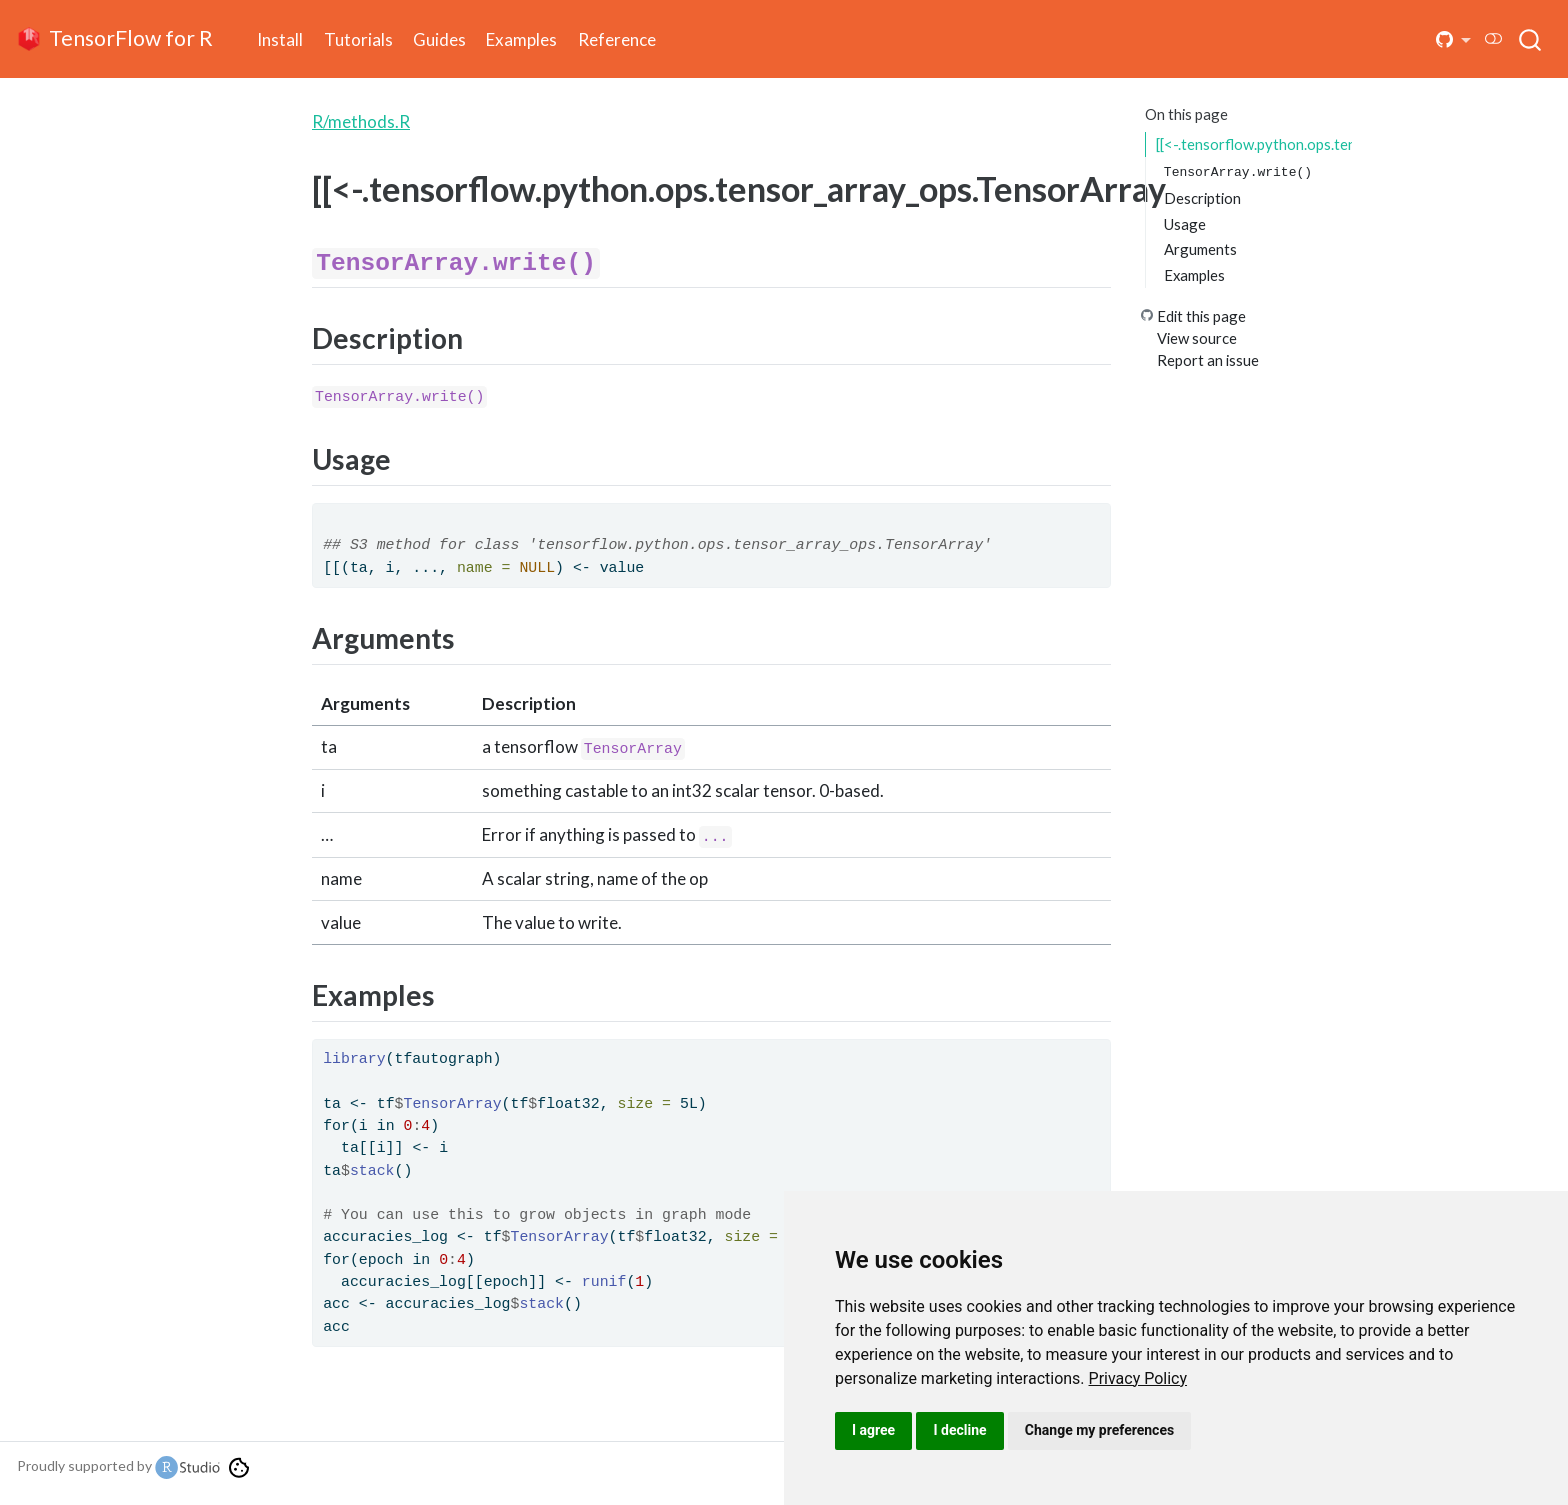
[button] (1454, 39)
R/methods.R (361, 121)
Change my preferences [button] (1099, 1430)
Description (1202, 198)
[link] (1138, 1378)
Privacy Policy (1138, 1378)
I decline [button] (959, 1430)
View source (1197, 338)
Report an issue (1208, 360)
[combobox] (1531, 39)
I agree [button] (873, 1430)
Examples (1194, 275)
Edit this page (1201, 316)
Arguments (1200, 249)
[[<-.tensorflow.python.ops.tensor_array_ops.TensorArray (1253, 144)
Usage (1185, 224)
